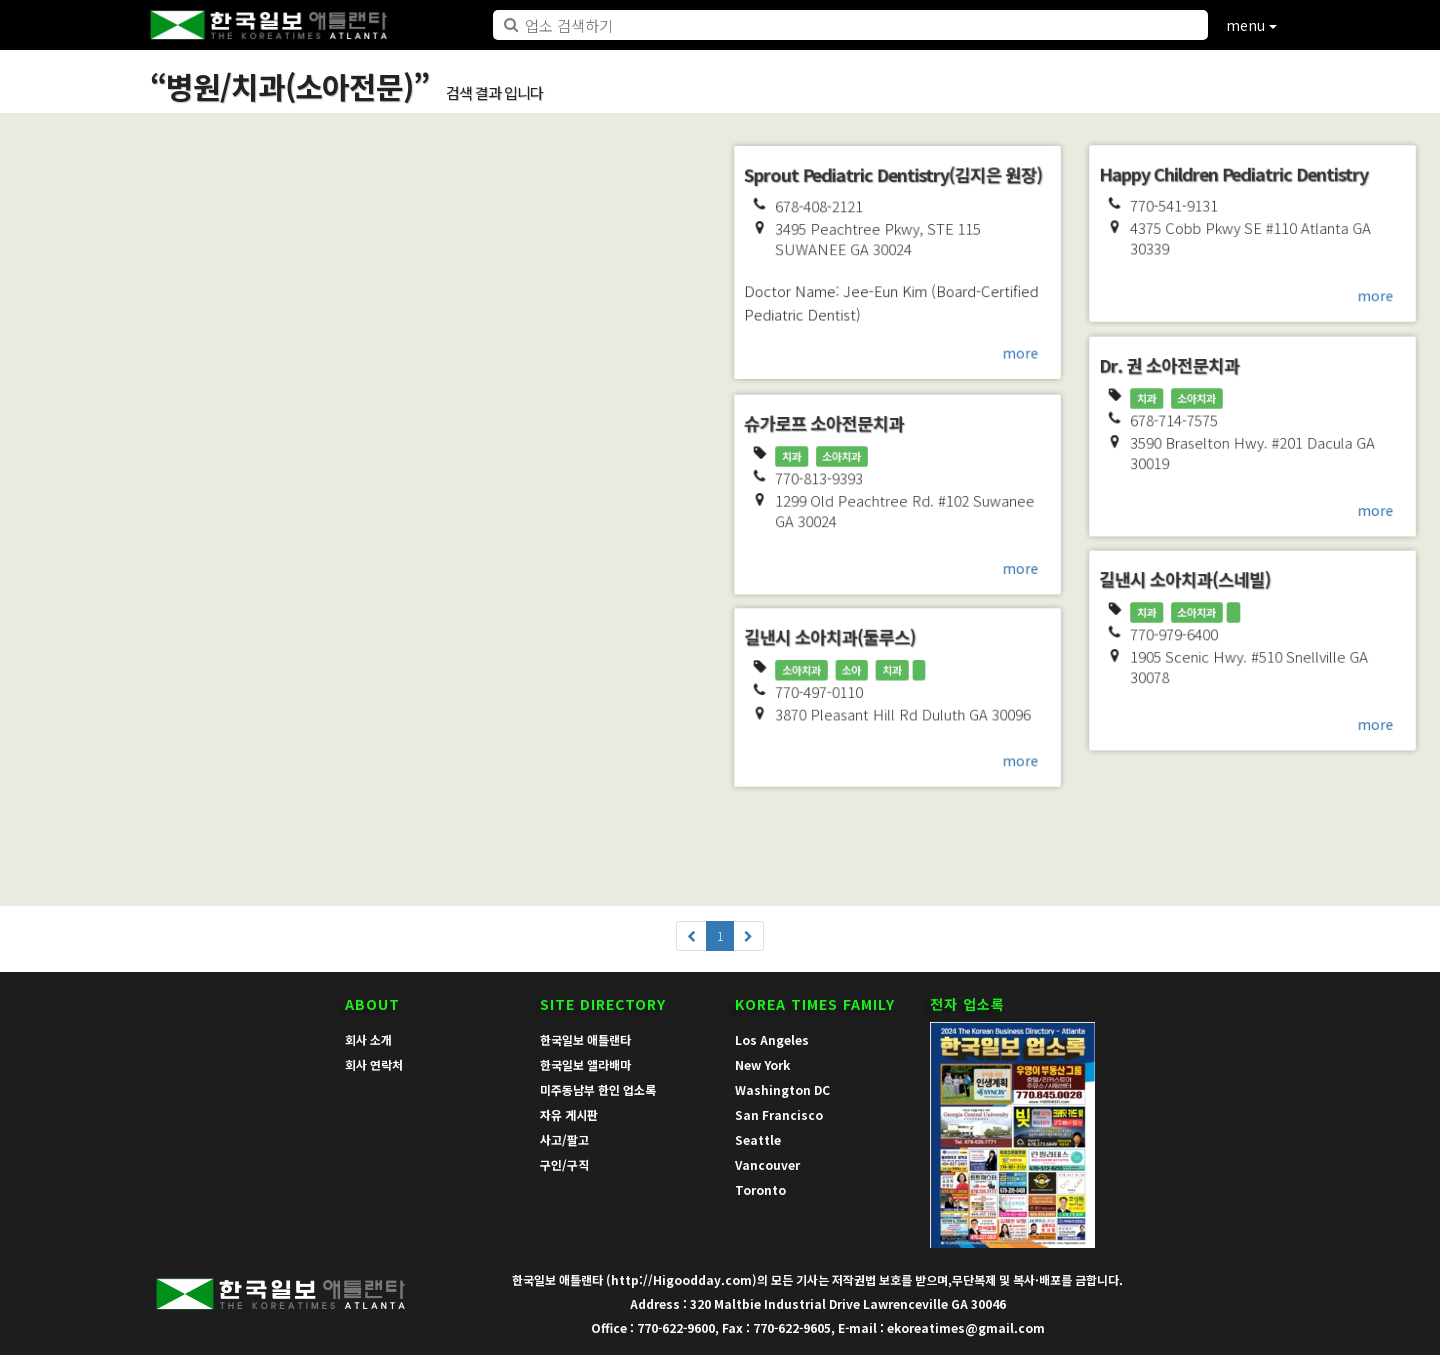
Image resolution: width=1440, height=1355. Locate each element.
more (313, 849)
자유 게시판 (569, 1114)
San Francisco (779, 1114)
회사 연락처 (374, 1064)
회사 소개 (368, 1039)
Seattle (758, 1139)
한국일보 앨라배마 (585, 1064)
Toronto (760, 1189)
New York (762, 1064)
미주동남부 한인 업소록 (598, 1089)
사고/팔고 (564, 1139)
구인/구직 (564, 1164)
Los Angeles (772, 1039)
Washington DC (782, 1089)
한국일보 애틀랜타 (585, 1039)
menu (1251, 25)
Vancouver (767, 1164)
